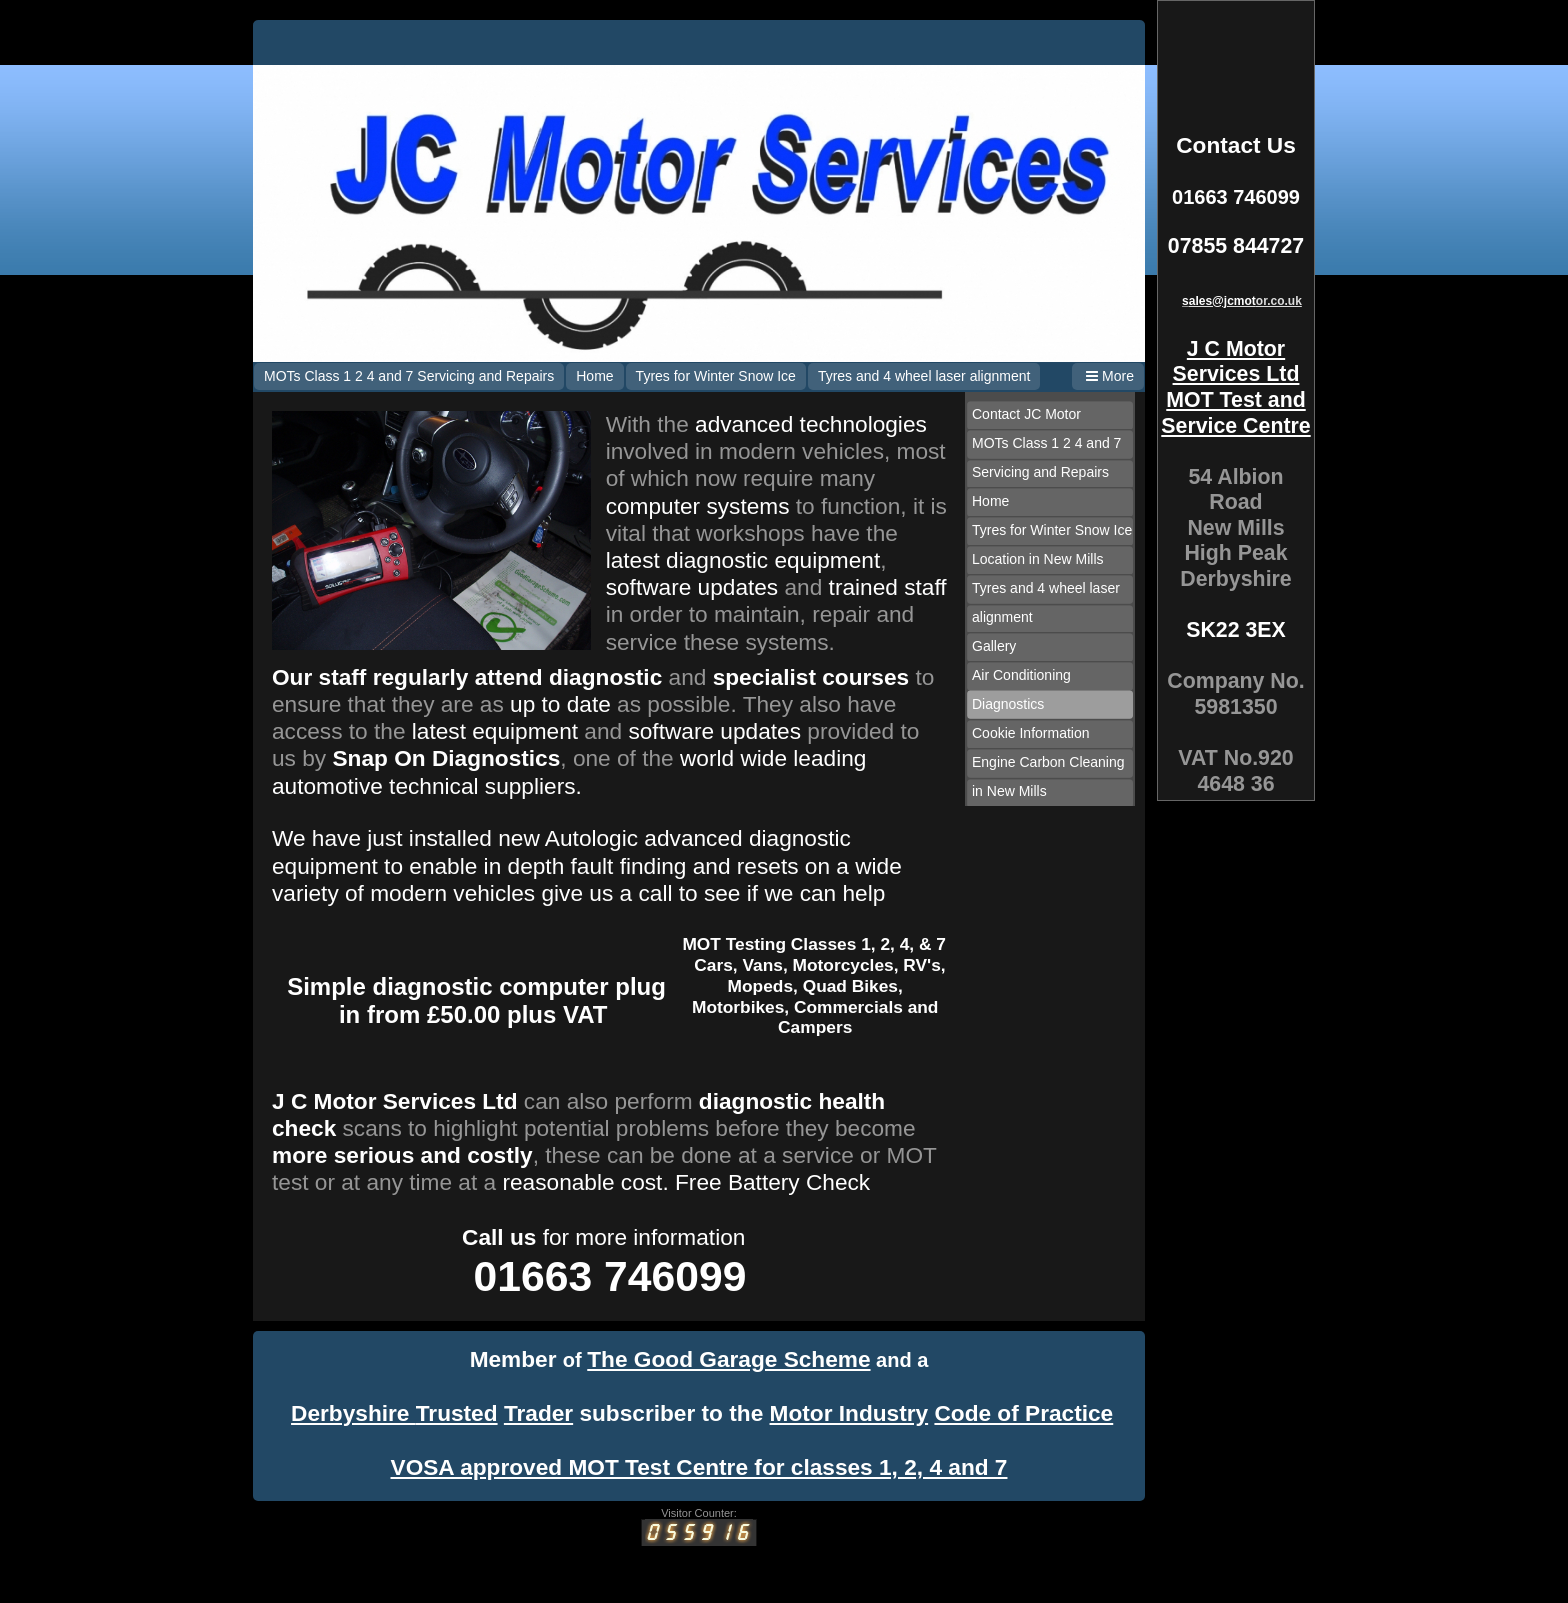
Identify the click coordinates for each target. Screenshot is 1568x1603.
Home (594, 376)
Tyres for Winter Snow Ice (716, 376)
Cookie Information (1031, 733)
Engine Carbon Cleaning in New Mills (1048, 776)
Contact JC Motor (1026, 414)
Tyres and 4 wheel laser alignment (924, 376)
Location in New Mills (1038, 559)
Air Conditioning (1021, 675)
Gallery (994, 646)
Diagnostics (1008, 704)
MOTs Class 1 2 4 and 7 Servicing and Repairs (409, 376)
